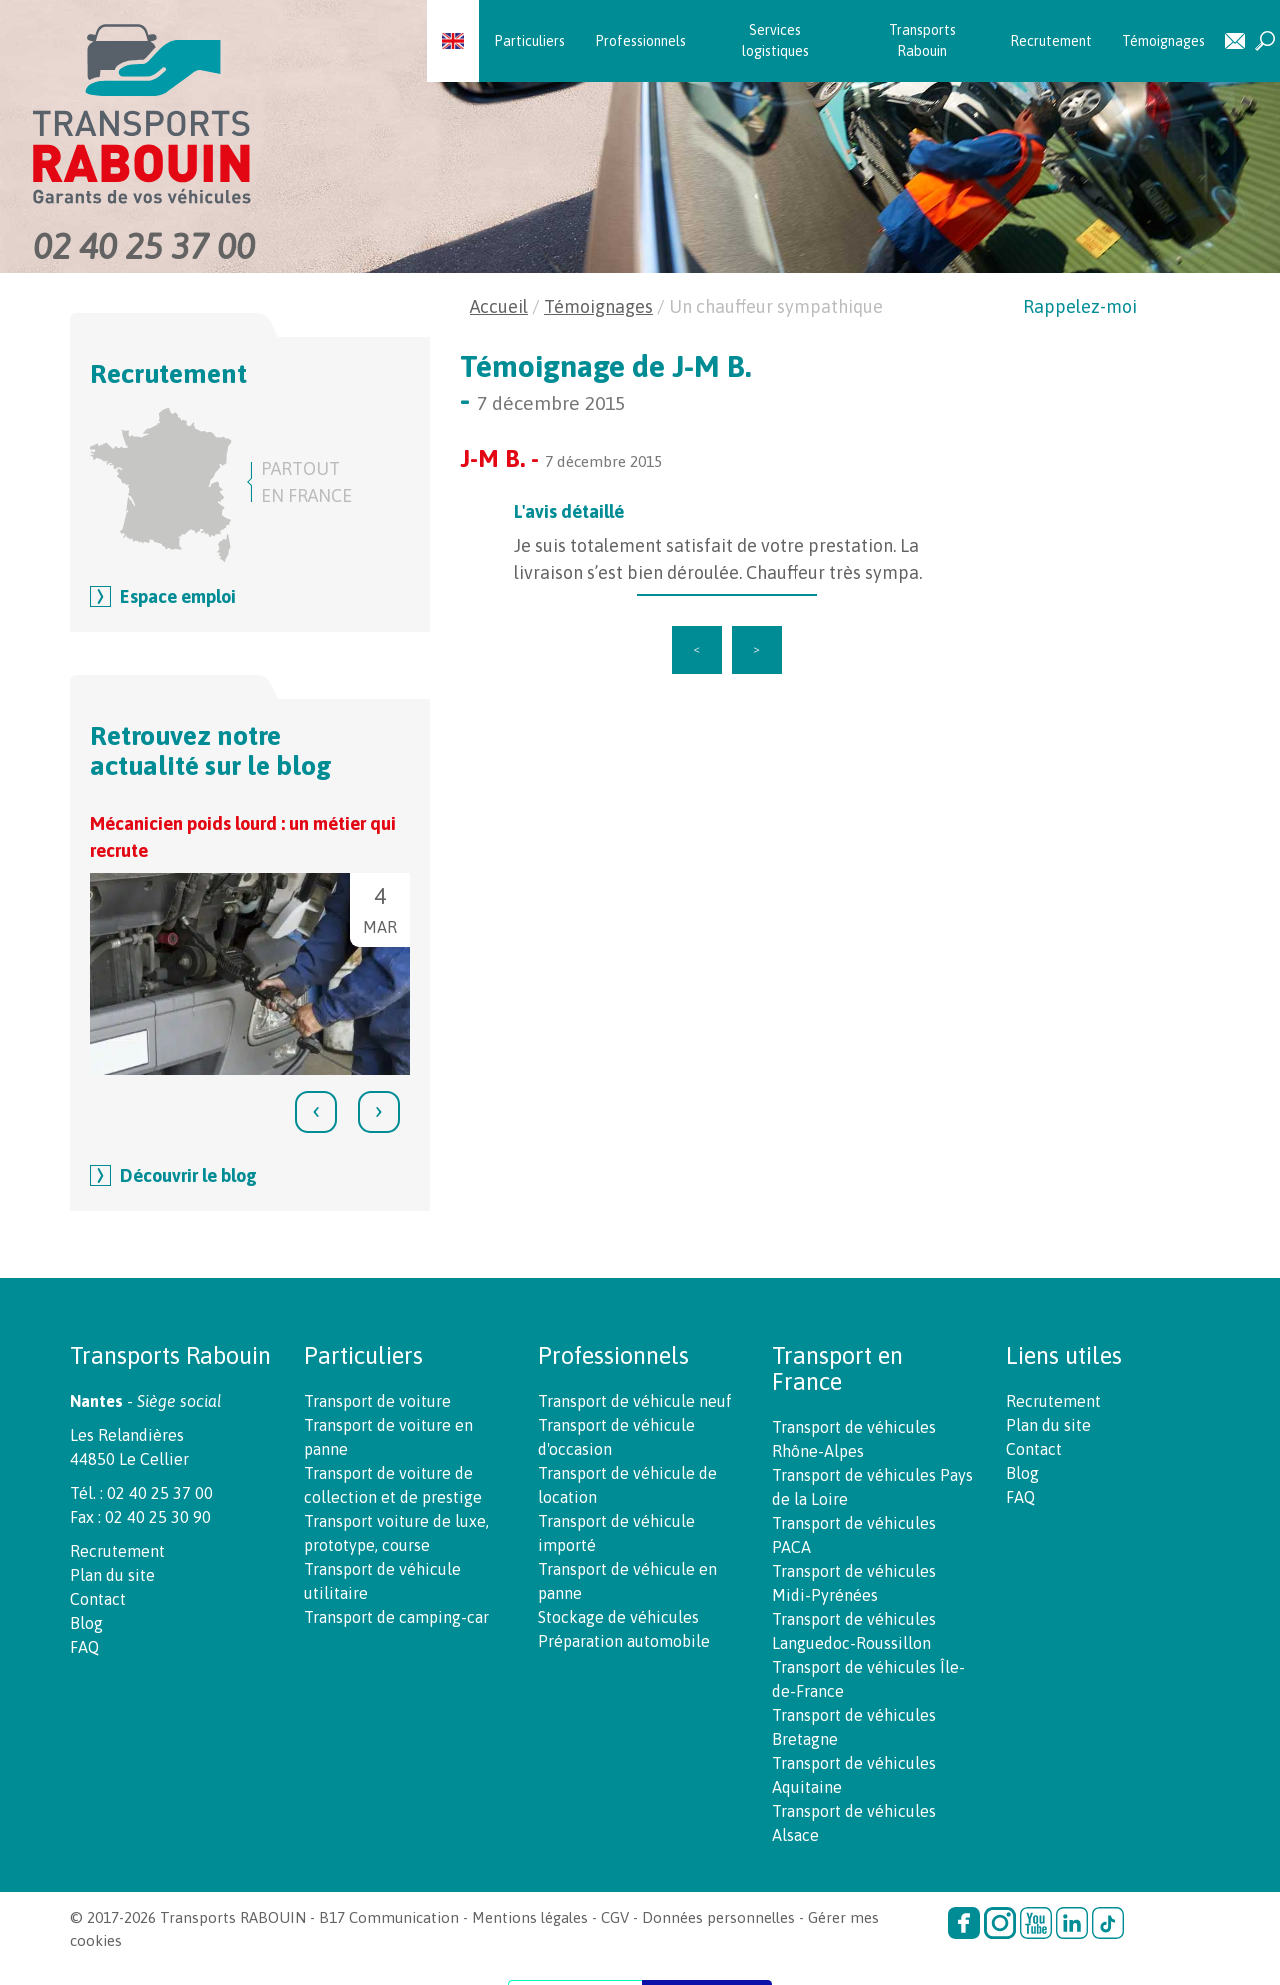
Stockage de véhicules (618, 1617)
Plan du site (112, 1575)
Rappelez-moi (1080, 306)
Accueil (499, 306)
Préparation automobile (624, 1641)
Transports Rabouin (922, 40)
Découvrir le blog (188, 1175)
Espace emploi (178, 596)
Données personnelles (718, 1917)
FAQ (84, 1647)
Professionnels (640, 41)
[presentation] (316, 1112)
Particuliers (529, 41)
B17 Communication (389, 1917)
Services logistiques (775, 40)
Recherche (1265, 41)
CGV (615, 1917)
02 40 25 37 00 (144, 246)
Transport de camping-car (396, 1617)
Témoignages (1163, 41)
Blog (86, 1623)
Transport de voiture (377, 1401)
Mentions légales (530, 1917)
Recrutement (1051, 41)
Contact (1235, 41)
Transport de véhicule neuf (635, 1401)
